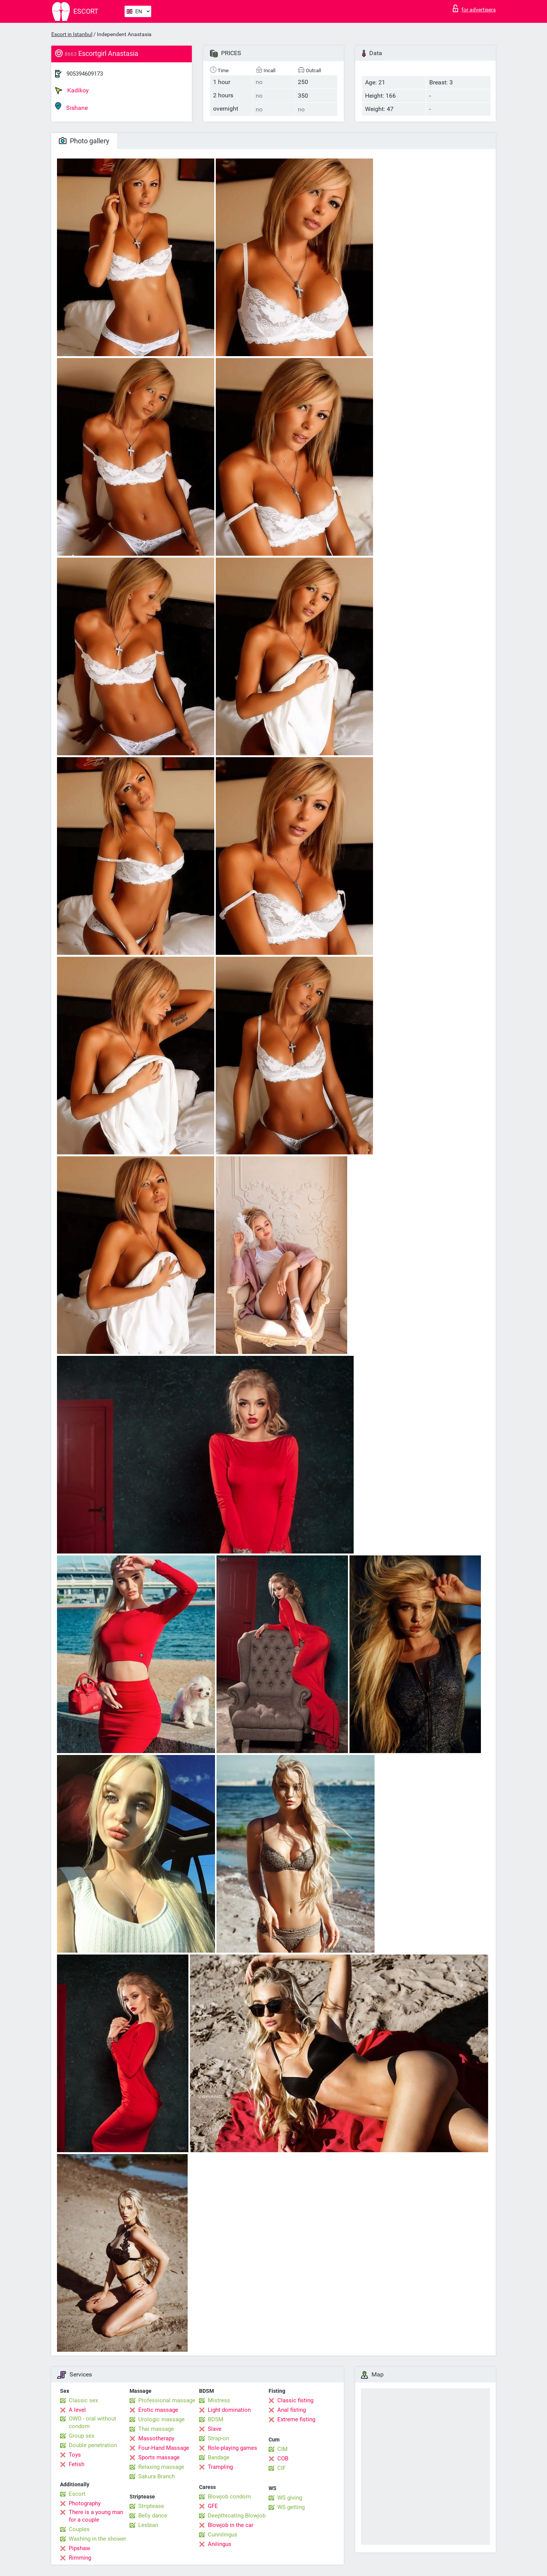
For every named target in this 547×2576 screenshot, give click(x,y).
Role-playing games (232, 2447)
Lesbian (148, 2525)
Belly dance (152, 2515)
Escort (77, 2493)
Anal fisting (291, 2409)
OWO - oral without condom (92, 2422)
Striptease (151, 2506)
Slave (214, 2428)
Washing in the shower (97, 2538)
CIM (282, 2449)
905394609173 (84, 73)
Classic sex (83, 2400)
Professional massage (166, 2400)
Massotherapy (156, 2438)
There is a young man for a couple (96, 2516)
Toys (75, 2454)
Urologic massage (161, 2419)
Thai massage (156, 2428)
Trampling (220, 2466)
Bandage (218, 2457)
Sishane (71, 106)
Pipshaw (79, 2548)
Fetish (76, 2464)
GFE (213, 2506)
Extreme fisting (296, 2419)
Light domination (229, 2409)
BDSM (215, 2419)
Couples (79, 2529)
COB (282, 2458)
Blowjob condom (229, 2496)
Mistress (219, 2400)
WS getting (291, 2507)
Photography (85, 2503)
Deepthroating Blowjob (237, 2515)
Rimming (80, 2557)
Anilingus (219, 2544)
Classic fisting (295, 2400)
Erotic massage (158, 2409)
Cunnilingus (222, 2534)
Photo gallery (84, 141)
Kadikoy (72, 90)
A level (77, 2409)
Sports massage (159, 2457)
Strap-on (218, 2438)
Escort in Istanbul (71, 34)
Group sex (81, 2435)
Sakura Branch (156, 2476)
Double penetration (93, 2445)
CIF (281, 2468)
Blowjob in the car (230, 2525)
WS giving (289, 2497)
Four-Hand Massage (163, 2447)
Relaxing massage (161, 2466)
